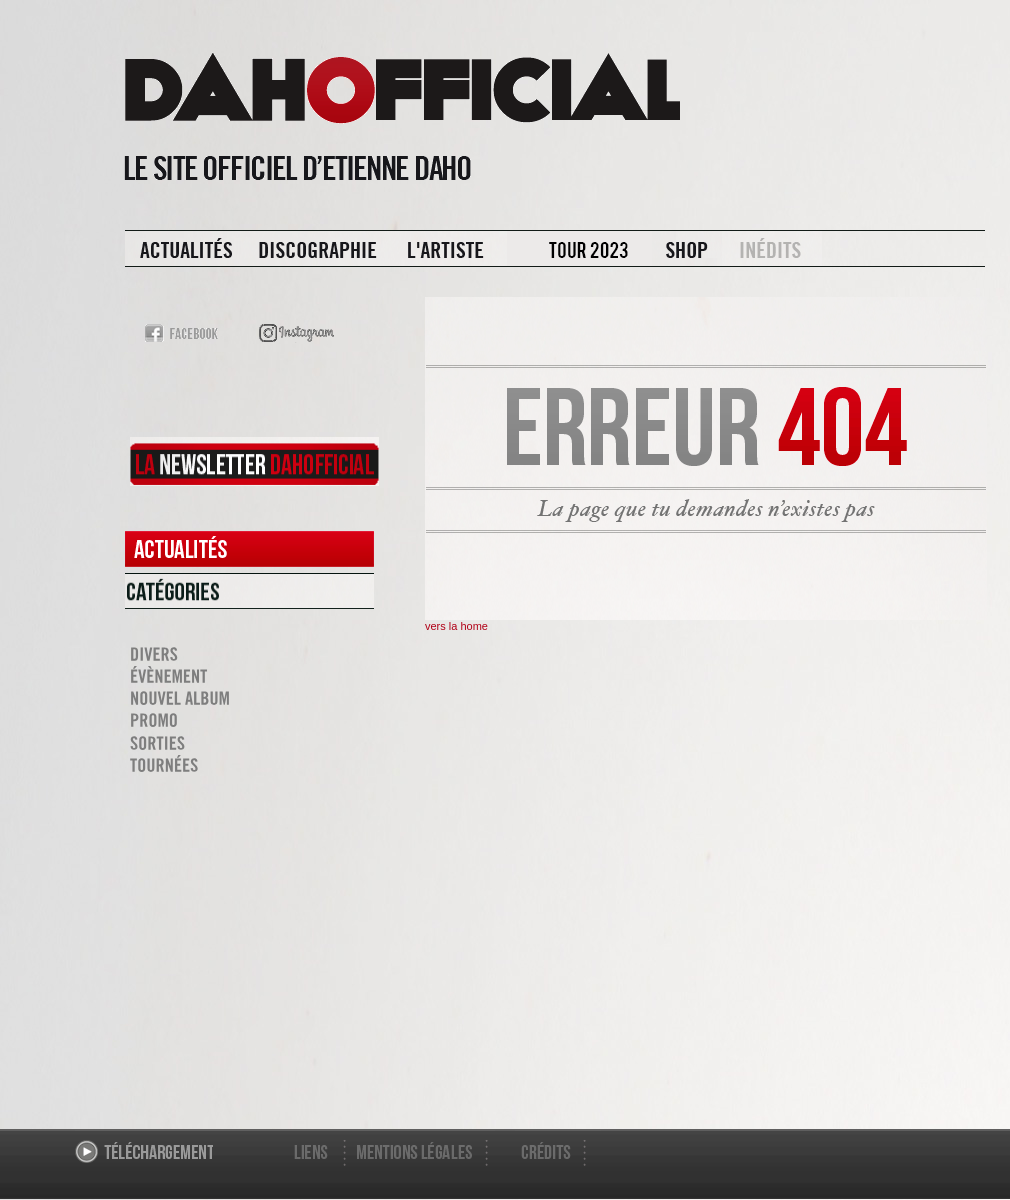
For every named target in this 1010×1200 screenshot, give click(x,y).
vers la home (456, 626)
